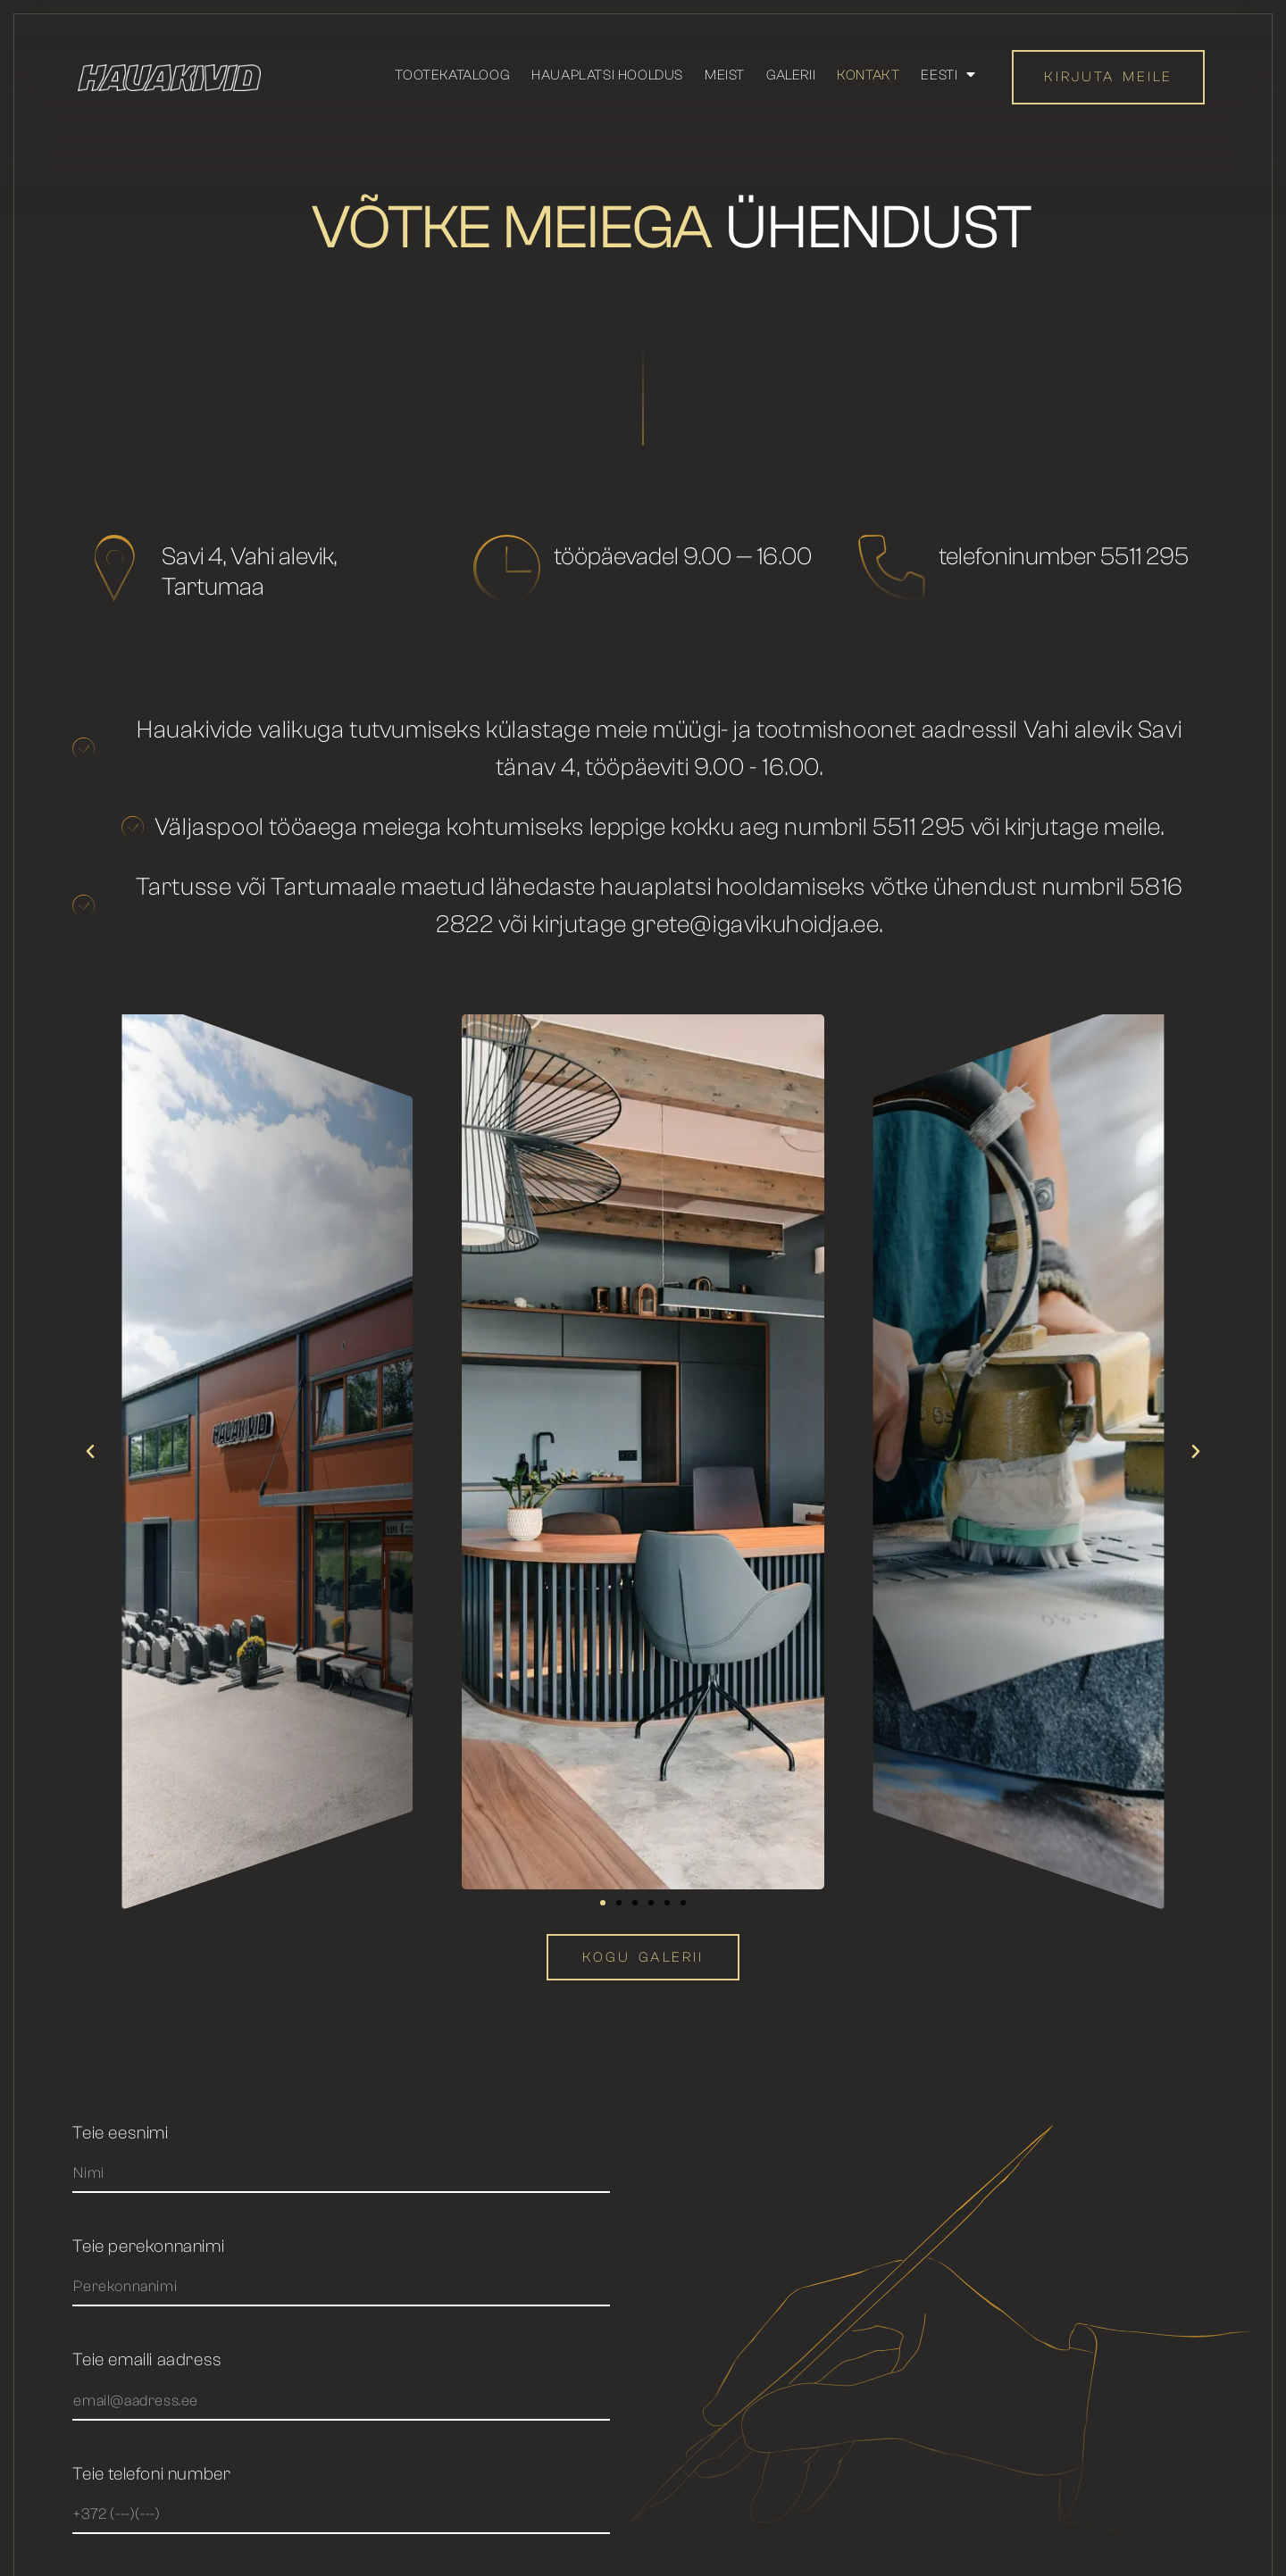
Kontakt (868, 75)
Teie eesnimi (120, 2133)
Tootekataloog (452, 75)
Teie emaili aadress (146, 2360)
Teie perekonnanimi (148, 2247)
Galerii (790, 75)
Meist (725, 75)
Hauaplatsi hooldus (607, 75)
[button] (90, 1452)
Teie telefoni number (151, 2474)
